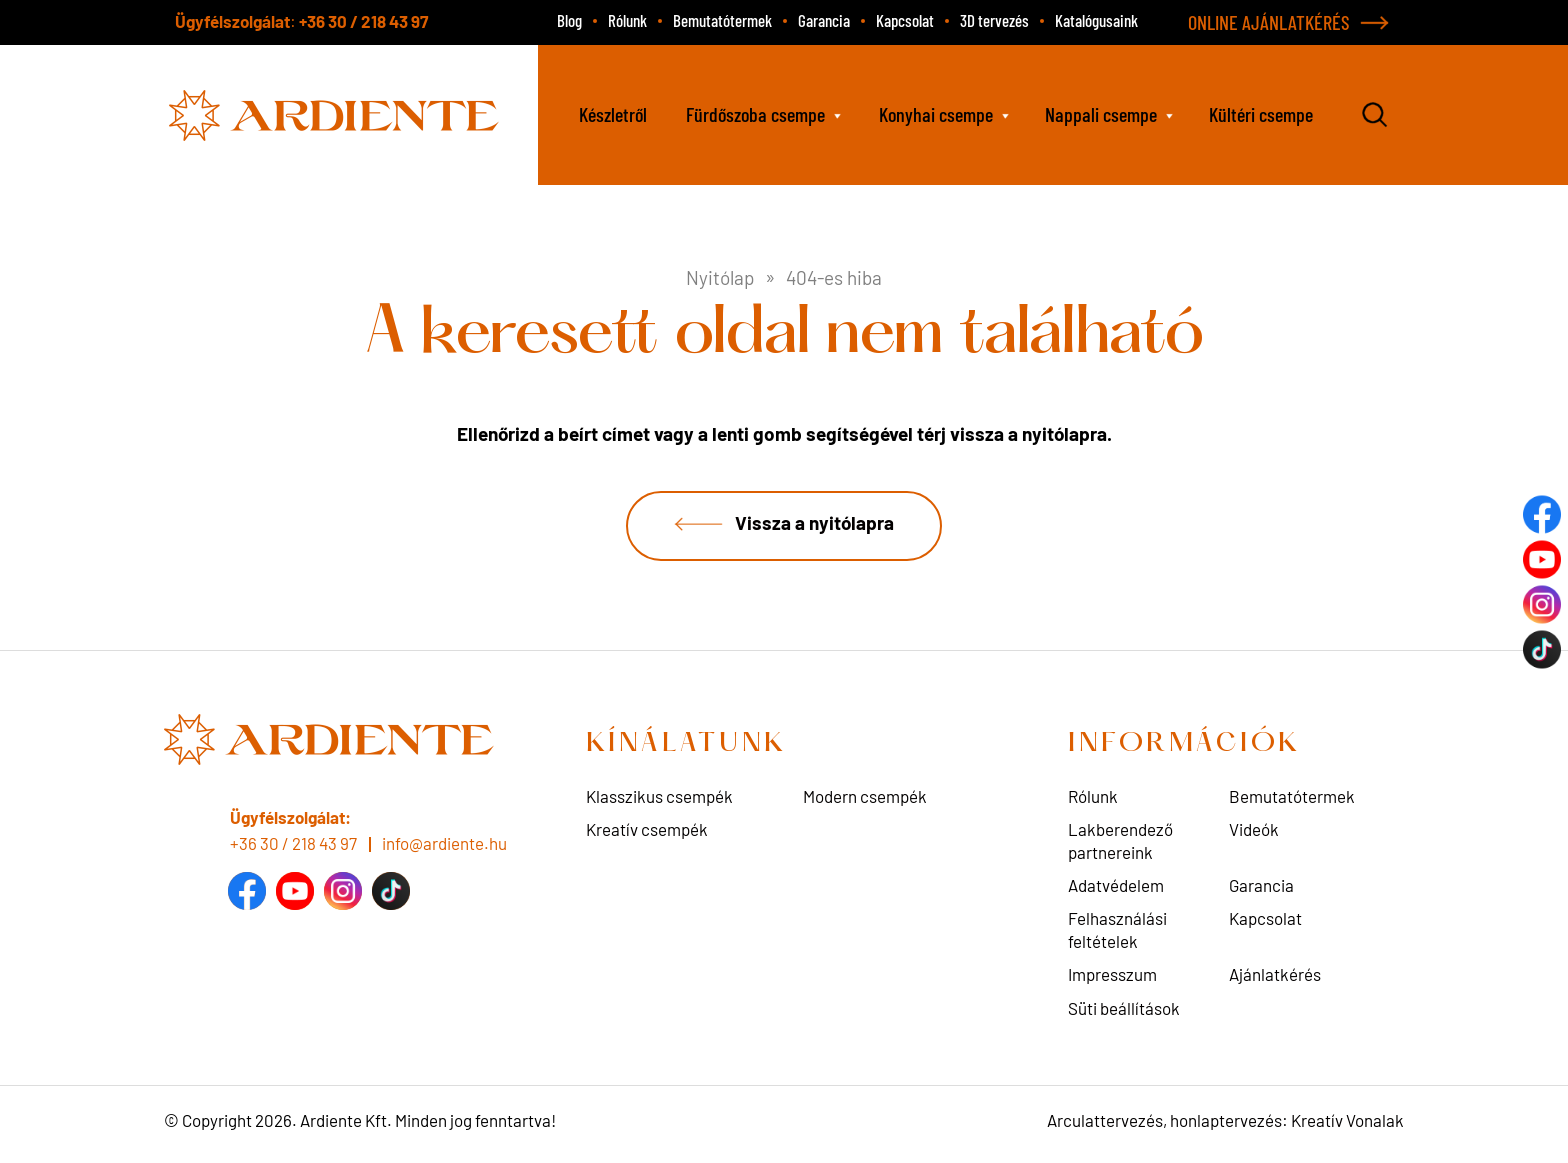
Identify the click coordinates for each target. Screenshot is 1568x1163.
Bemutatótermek (722, 20)
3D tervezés (994, 20)
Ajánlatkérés (1275, 975)
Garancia (824, 20)
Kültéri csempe (1261, 114)
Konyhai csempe (936, 114)
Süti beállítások (1124, 1008)
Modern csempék (865, 797)
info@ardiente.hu (444, 843)
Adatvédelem (1116, 886)
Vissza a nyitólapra (814, 523)
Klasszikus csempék (659, 797)
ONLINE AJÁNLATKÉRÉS (1269, 22)
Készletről (613, 114)
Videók (1254, 830)
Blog (569, 20)
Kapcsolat (905, 20)
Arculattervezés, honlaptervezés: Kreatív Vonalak (1225, 1121)
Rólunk (627, 20)
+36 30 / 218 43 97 (363, 21)
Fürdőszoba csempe (755, 114)
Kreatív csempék (647, 830)
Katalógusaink (1096, 20)
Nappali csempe (1101, 114)
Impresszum (1112, 975)
